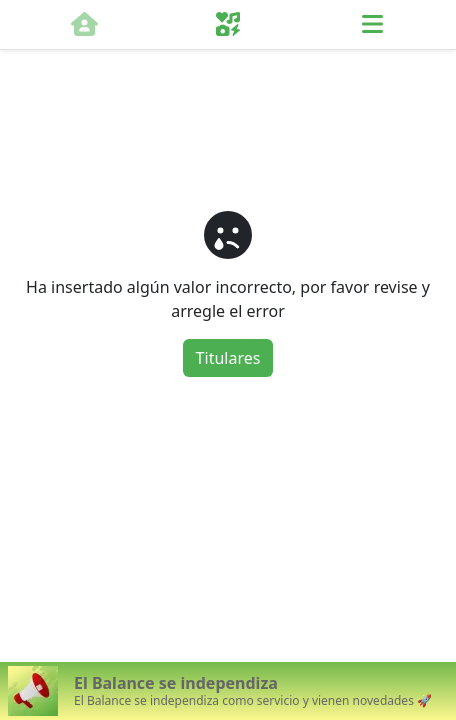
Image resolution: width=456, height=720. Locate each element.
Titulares (228, 358)
